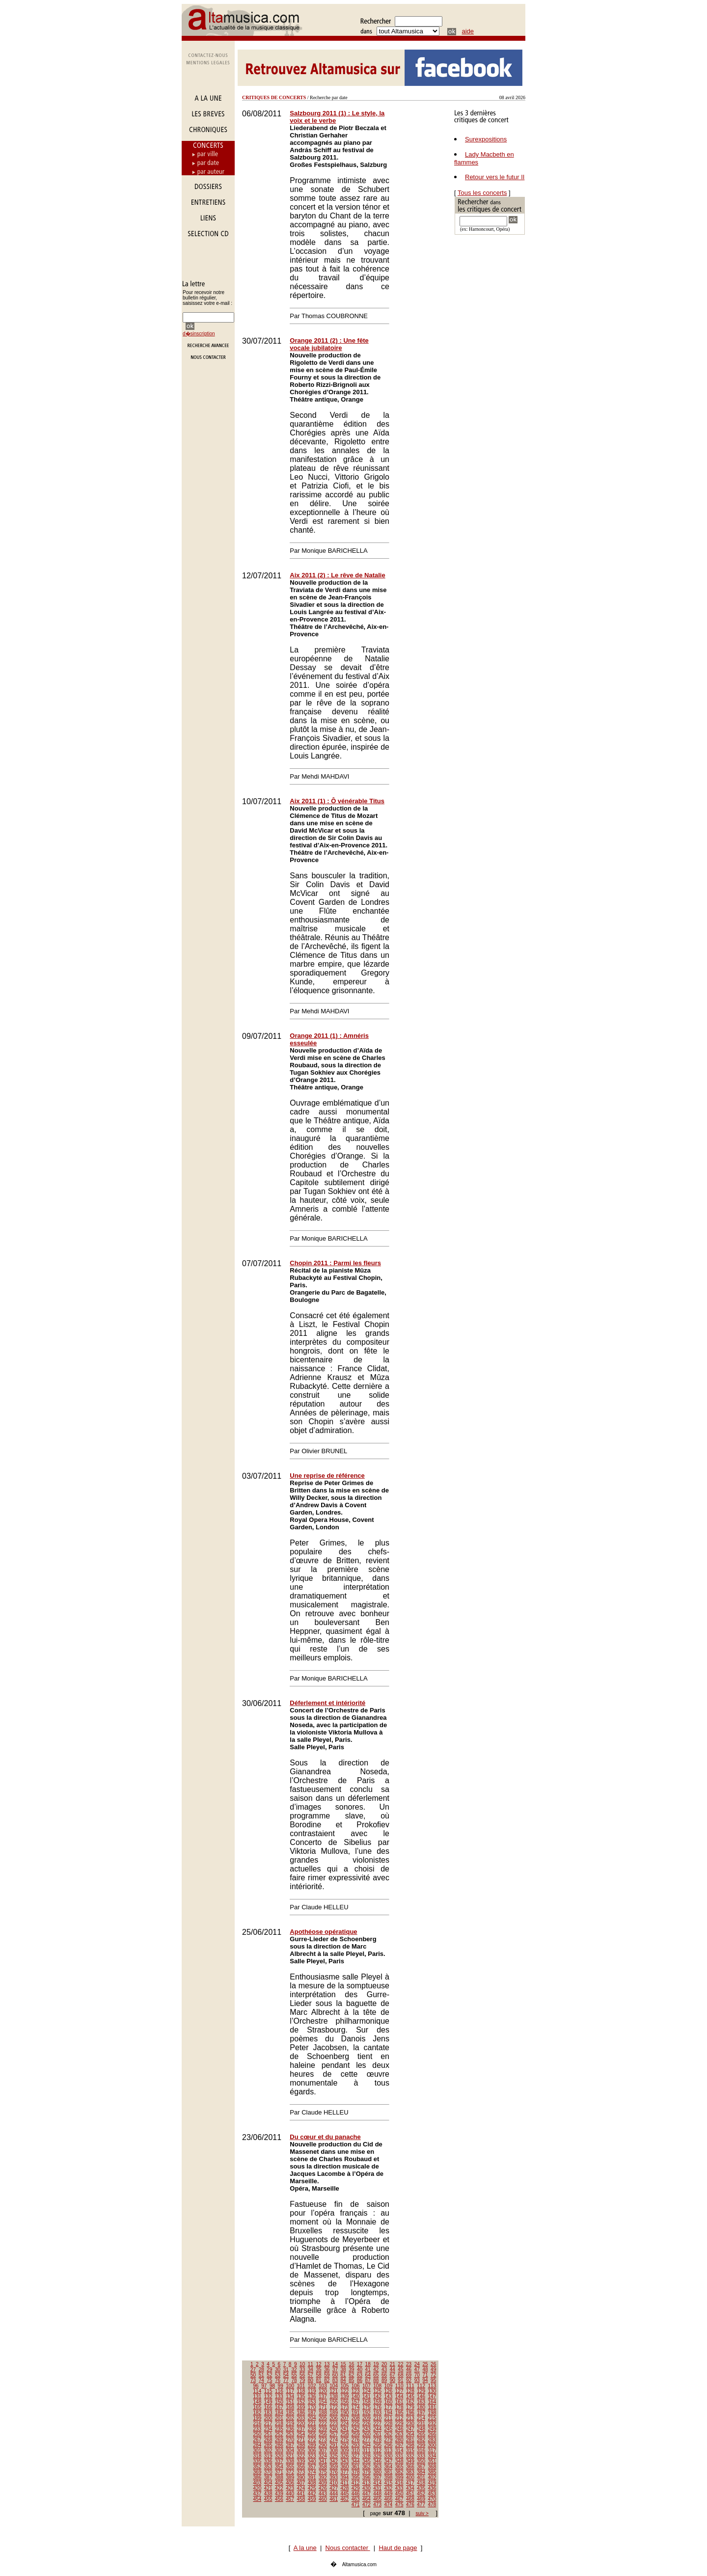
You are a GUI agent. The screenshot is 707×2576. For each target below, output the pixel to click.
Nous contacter (348, 2547)
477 (421, 2504)
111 (410, 2385)
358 (323, 2466)
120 (323, 2391)
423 (290, 2488)
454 (257, 2499)
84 (343, 2380)
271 (301, 2439)
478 (432, 2504)
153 (312, 2402)
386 (257, 2477)
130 (432, 2391)
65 (376, 2375)
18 (368, 2364)
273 (323, 2439)
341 (323, 2461)
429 (356, 2488)
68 (400, 2375)
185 (290, 2412)
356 (301, 2466)
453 (432, 2493)
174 (356, 2407)
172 (333, 2407)
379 (366, 2472)
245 (388, 2429)
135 (301, 2396)
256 (323, 2434)
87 (368, 2380)
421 (268, 2488)
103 (323, 2385)
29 (269, 2369)
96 (256, 2385)
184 (279, 2412)
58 (318, 2375)
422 (279, 2488)
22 (400, 2364)
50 (253, 2375)
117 (290, 2391)
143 (388, 2396)
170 (312, 2407)
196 (410, 2412)
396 (366, 2477)
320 (279, 2456)
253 (290, 2434)
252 (279, 2434)
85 (351, 2380)
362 (366, 2466)
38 (343, 2369)
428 (345, 2488)
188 (323, 2412)
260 (366, 2434)
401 (421, 2477)
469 (421, 2499)
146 (421, 2396)
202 (290, 2418)
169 (301, 2407)
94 (425, 2380)
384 (421, 2472)
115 (268, 2391)
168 (290, 2407)
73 (253, 2380)
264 (410, 2434)
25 (425, 2364)
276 (356, 2439)
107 (366, 2385)
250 (257, 2434)
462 (345, 2499)
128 (410, 2391)
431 (377, 2488)
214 (421, 2418)
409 (323, 2483)
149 (268, 2402)
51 (261, 2375)
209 (366, 2418)
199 (257, 2418)
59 (326, 2375)
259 (356, 2434)
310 (356, 2450)
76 (277, 2380)
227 (377, 2423)
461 (333, 2499)
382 (399, 2472)
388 (279, 2477)
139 (345, 2396)
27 (253, 2369)
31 (286, 2369)
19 (376, 2364)
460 (323, 2499)
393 (333, 2477)
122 (345, 2391)
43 (384, 2369)
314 (399, 2450)
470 (432, 2499)
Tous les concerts (482, 192)
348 (399, 2461)
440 (290, 2493)
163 (421, 2402)
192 (366, 2412)
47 (417, 2369)
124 (366, 2391)
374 (312, 2472)
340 (312, 2461)
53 (277, 2375)
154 (323, 2402)
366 (410, 2466)
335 (257, 2461)
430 (366, 2488)
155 (333, 2402)
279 (388, 2439)
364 (388, 2466)
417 (410, 2483)
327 (356, 2456)
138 (333, 2396)
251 (268, 2434)
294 (366, 2445)
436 (432, 2488)
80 (310, 2380)
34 (310, 2369)
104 (333, 2385)
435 (421, 2488)
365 (399, 2466)
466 (388, 2499)
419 (432, 2483)
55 (294, 2375)
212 (399, 2418)
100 (290, 2385)
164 (432, 2402)
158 (366, 2402)
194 (388, 2412)
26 (433, 2364)
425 (312, 2488)
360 (345, 2466)
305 (301, 2450)
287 (290, 2445)
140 (356, 2396)
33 (302, 2369)
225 (356, 2423)
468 (410, 2499)
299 (421, 2445)
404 (268, 2483)
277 (366, 2439)
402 (432, 2477)
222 (323, 2423)
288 (301, 2445)
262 (388, 2434)
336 (268, 2461)
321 (290, 2456)
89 (384, 2380)
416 (399, 2483)
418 (421, 2483)
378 (356, 2472)
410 (333, 2483)
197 (421, 2412)
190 (345, 2412)
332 (410, 2456)
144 (399, 2396)
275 (345, 2439)
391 (312, 2477)
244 (377, 2429)
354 (279, 2466)
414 (377, 2483)
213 (410, 2418)
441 (301, 2493)
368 (432, 2466)
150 (279, 2402)
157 (356, 2402)
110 (399, 2385)
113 (432, 2385)
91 (400, 2380)
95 (433, 2380)
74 (261, 2380)
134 (290, 2396)
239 (323, 2429)
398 (388, 2477)
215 (432, 2418)
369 (257, 2472)
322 (301, 2456)
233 (257, 2429)
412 (356, 2483)
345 (366, 2461)
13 (326, 2364)
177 (388, 2407)
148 (257, 2402)
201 (279, 2418)
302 (268, 2450)
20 (384, 2364)
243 (366, 2429)
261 (377, 2434)
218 (279, 2423)
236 (290, 2429)
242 (356, 2429)
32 (294, 2369)
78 (294, 2380)
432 (388, 2488)
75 (269, 2380)
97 (264, 2385)
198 (432, 2412)
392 (323, 2477)
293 (356, 2445)
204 (312, 2418)
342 (333, 2461)
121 (333, 2391)
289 (312, 2445)
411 (345, 2483)
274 (333, 2439)
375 (323, 2472)
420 (257, 2488)
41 (368, 2369)
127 (399, 2391)
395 (356, 2477)
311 (366, 2450)
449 (388, 2493)
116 (279, 2391)
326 (345, 2456)
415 (388, 2483)
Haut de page (398, 2547)
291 (333, 2445)
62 (351, 2375)
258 (345, 2434)
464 (366, 2499)
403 (257, 2483)
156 (345, 2402)
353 (268, 2466)
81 (318, 2380)
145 (410, 2396)
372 (290, 2472)
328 (366, 2456)
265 (421, 2434)
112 (421, 2385)
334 (432, 2456)
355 (290, 2466)
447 (366, 2493)
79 (302, 2380)
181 (432, 2407)
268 (268, 2439)
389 (290, 2477)
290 (323, 2445)
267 (257, 2439)
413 (366, 2483)
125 (377, 2391)
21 (392, 2364)
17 (359, 2364)
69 (408, 2375)
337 (279, 2461)
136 (312, 2396)
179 (410, 2407)
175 (366, 2407)
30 (277, 2369)
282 (421, 2439)
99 (280, 2385)
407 (301, 2483)
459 (312, 2499)
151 (290, 2402)
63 (359, 2375)
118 (301, 2391)
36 (326, 2369)
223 (333, 2423)
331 (399, 2456)
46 (408, 2369)
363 (377, 2466)
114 (257, 2391)
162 (410, 2402)
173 (345, 2407)
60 (335, 2375)
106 (356, 2385)
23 (408, 2364)
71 (425, 2375)
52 (269, 2375)
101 (301, 2385)
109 (388, 2385)
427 (333, 2488)
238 (312, 2429)
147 (432, 2396)
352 (257, 2466)
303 (279, 2450)
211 (388, 2418)
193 (377, 2412)
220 (301, 2423)
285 (268, 2445)
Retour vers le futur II (494, 177)
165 (257, 2407)
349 (410, 2461)
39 (351, 2369)
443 (323, 2493)
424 (301, 2488)
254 (301, 2434)
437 (257, 2493)
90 (392, 2380)
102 (312, 2385)
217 (268, 2423)
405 (279, 2483)
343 (345, 2461)
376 (333, 2472)
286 (279, 2445)
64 (368, 2375)
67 (392, 2375)
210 (377, 2418)
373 (301, 2472)
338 (290, 2461)
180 (421, 2407)
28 (261, 2369)
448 (377, 2493)
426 (323, 2488)
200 (268, 2418)
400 (410, 2477)
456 (279, 2499)
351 (432, 2461)
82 (326, 2380)
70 (417, 2375)
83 (335, 2380)
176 (377, 2407)
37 (335, 2369)
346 (377, 2461)
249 (432, 2429)
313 (388, 2450)
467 (399, 2499)
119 (312, 2391)
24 (417, 2364)
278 (377, 2439)
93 (417, 2380)
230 (410, 2423)
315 (410, 2450)
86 (359, 2380)
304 (290, 2450)
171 (323, 2407)
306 (312, 2450)
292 (345, 2445)
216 (257, 2423)
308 (333, 2450)
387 (268, 2477)
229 (399, 2423)
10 (302, 2364)
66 (384, 2375)
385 (432, 2472)
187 (312, 2412)
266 (432, 2434)
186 (301, 2412)
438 (268, 2493)
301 (257, 2450)
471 (356, 2504)
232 (432, 2423)
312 (377, 2450)
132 (268, 2396)
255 (312, 2434)
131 (257, 2396)
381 (388, 2472)
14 (335, 2364)
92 (408, 2380)
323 (312, 2456)
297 (399, 2445)
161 (399, 2402)
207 (345, 2418)
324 (323, 2456)
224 (345, 2423)
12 (318, 2364)
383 (410, 2472)
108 (377, 2385)
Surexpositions (486, 139)
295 (377, 2445)
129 (421, 2391)
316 (421, 2450)
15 (343, 2364)
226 (366, 2423)
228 (388, 2423)
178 (399, 2407)
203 (301, 2418)
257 (333, 2434)
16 (351, 2364)
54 (286, 2375)
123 (356, 2391)
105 (345, 2385)
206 (333, 2418)
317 (432, 2450)
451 (410, 2493)
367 (421, 2466)
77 (286, 2380)
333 (421, 2456)
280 (399, 2439)
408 (312, 2483)
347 (388, 2461)
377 (345, 2472)
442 (312, 2493)
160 (388, 2402)
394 (345, 2477)
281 (410, 2439)
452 (421, 2493)
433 (399, 2488)
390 (301, 2477)
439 (279, 2493)
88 (376, 2380)
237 (301, 2429)
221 (312, 2423)
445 (345, 2493)
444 (333, 2493)
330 (388, 2456)
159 (377, 2402)
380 (377, 2472)
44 (392, 2369)
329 (377, 2456)
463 (356, 2499)
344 (356, 2461)
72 (433, 2375)
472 (366, 2504)
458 (301, 2499)
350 (421, 2461)
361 (356, 2466)
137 (323, 2396)
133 (279, 2396)
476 (410, 2504)
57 (310, 2375)
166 (268, 2407)
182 (257, 2412)
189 (333, 2412)
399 (399, 2477)
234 (268, 2429)
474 (388, 2504)
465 (377, 2499)
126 (388, 2391)
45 (400, 2369)
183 (268, 2412)
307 (323, 2450)
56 (302, 2375)
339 (301, 2461)
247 (410, 2429)
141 (366, 2396)
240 (333, 2429)
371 (279, 2472)
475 (399, 2504)
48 (425, 2369)
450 (399, 2493)
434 (410, 2488)
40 (359, 2369)
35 (318, 2369)
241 (345, 2429)
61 (343, 2375)
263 (399, 2434)
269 (279, 2439)
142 (377, 2396)
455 (268, 2499)
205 (323, 2418)
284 (257, 2445)
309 (345, 2450)
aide (468, 31)
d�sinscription (199, 333)
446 (356, 2493)
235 (279, 2429)
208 (356, 2418)
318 (257, 2456)
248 (421, 2429)
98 (272, 2385)
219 (290, 2423)
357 (312, 2466)
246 (399, 2429)
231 (421, 2423)
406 (290, 2483)
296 (388, 2445)
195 (399, 2412)
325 (333, 2456)
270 (290, 2439)
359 (333, 2466)
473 (377, 2504)
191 (356, 2412)
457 (290, 2499)
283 (432, 2439)
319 (268, 2456)
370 (268, 2472)
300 (432, 2445)
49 (433, 2369)
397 (377, 2477)
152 (301, 2402)
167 (279, 2407)
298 (410, 2445)
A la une (305, 2547)
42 (376, 2369)
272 (312, 2439)
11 (310, 2364)
